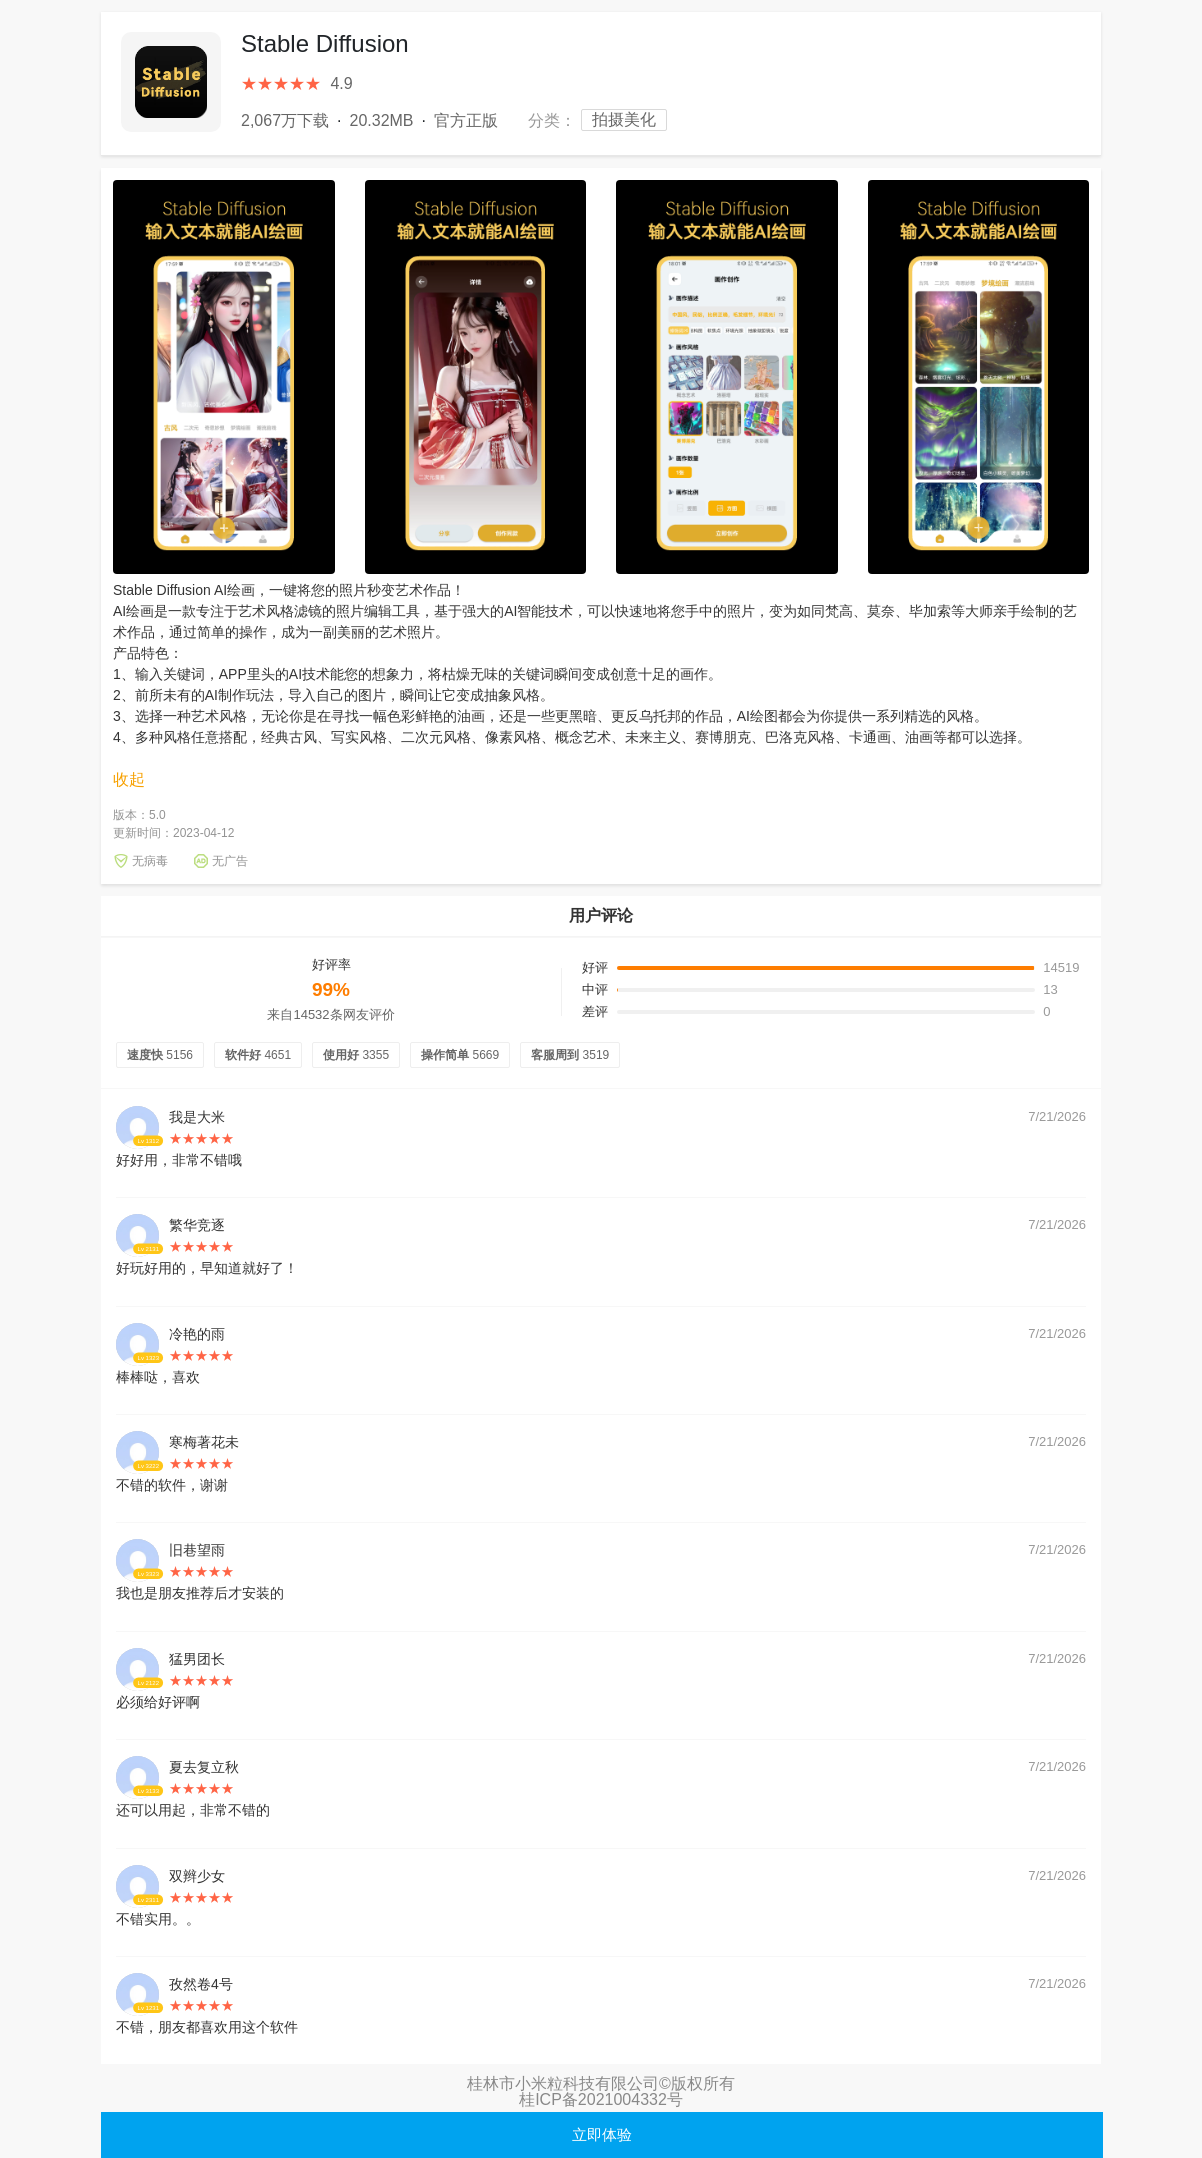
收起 (129, 780)
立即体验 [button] (602, 2134)
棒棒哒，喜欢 (158, 1377)
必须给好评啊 (158, 1702)
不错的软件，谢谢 (172, 1485)
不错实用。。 (158, 1919)
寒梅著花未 (204, 1442)
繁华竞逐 (197, 1225)
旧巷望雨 (197, 1550)
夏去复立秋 (204, 1767)
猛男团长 (197, 1659)
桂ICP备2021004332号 (601, 2099)
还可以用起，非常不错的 (193, 1810)
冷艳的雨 (197, 1334)
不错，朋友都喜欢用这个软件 (207, 2027)
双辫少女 (197, 1876)
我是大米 (197, 1117)
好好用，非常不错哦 (179, 1160)
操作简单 (460, 1055)
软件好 (258, 1055)
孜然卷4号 (201, 1984)
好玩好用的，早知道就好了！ (207, 1268)
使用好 (356, 1055)
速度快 (160, 1055)
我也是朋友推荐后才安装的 (200, 1593)
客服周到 (570, 1055)
